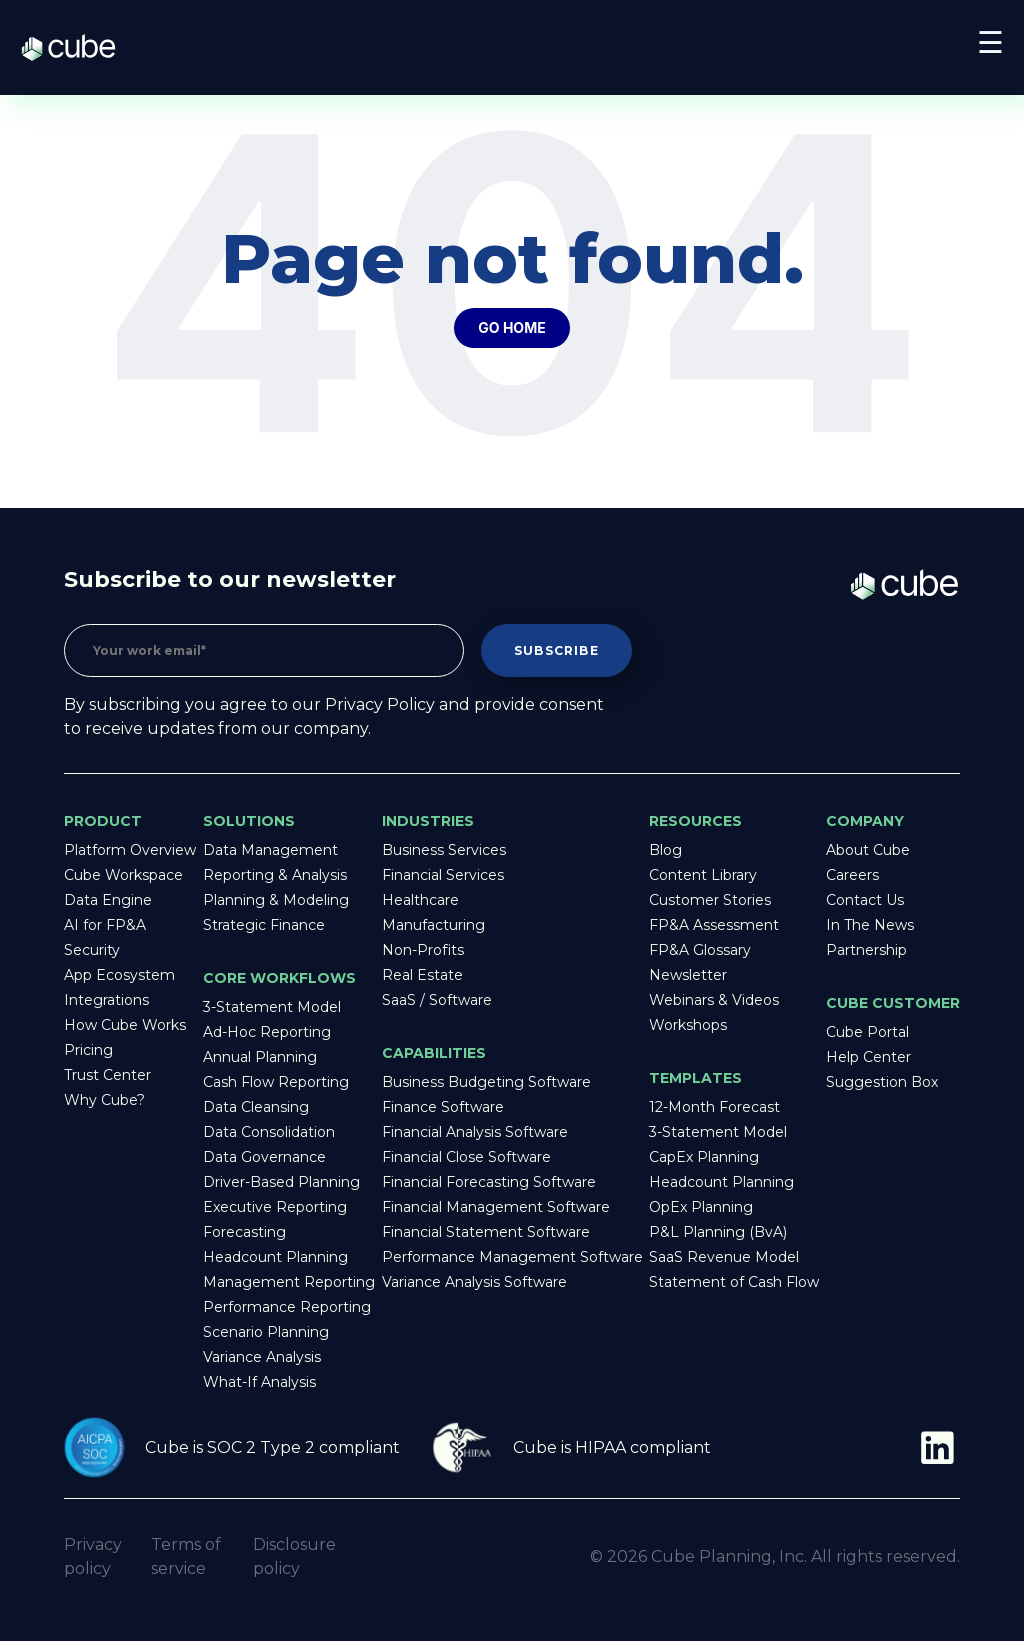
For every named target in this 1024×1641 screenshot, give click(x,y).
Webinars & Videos (714, 1000)
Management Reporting (289, 1282)
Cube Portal (867, 1032)
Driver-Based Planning (281, 1182)
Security (92, 950)
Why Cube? (104, 1100)
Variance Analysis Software (474, 1282)
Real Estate (422, 975)
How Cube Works (125, 1025)
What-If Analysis (259, 1382)
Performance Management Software (512, 1257)
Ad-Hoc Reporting (267, 1032)
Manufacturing (433, 925)
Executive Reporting (275, 1207)
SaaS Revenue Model (724, 1257)
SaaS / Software (437, 1000)
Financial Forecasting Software (489, 1182)
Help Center (868, 1057)
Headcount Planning (275, 1257)
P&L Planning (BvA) (718, 1232)
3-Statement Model (272, 1007)
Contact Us (865, 900)
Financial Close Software (466, 1157)
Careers (852, 875)
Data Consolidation (269, 1132)
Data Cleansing (256, 1107)
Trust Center (107, 1075)
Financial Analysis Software (475, 1132)
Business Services (444, 850)
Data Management (270, 850)
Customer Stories (710, 900)
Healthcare (420, 900)
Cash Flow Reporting (276, 1082)
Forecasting (244, 1232)
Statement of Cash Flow (734, 1282)
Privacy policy (93, 1556)
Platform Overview (130, 850)
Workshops (688, 1025)
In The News (870, 925)
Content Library (703, 875)
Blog (665, 850)
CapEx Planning (704, 1157)
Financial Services (443, 875)
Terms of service (186, 1556)
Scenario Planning (266, 1332)
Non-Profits (423, 950)
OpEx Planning (701, 1207)
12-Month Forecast (714, 1107)
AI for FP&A (105, 925)
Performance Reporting (287, 1307)
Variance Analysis (262, 1357)
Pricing (88, 1050)
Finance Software (443, 1107)
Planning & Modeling (276, 900)
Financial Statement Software (486, 1232)
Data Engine (108, 900)
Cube (78, 48)
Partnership (866, 950)
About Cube (868, 850)
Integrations (106, 1000)
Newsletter (688, 975)
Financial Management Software (496, 1207)
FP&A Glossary (700, 950)
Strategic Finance (264, 925)
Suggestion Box (882, 1082)
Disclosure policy (294, 1556)
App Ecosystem (119, 975)
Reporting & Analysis (275, 875)
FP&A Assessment (714, 925)
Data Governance (264, 1157)
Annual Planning (260, 1057)
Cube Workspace (123, 875)
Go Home (511, 327)
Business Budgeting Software (486, 1082)
